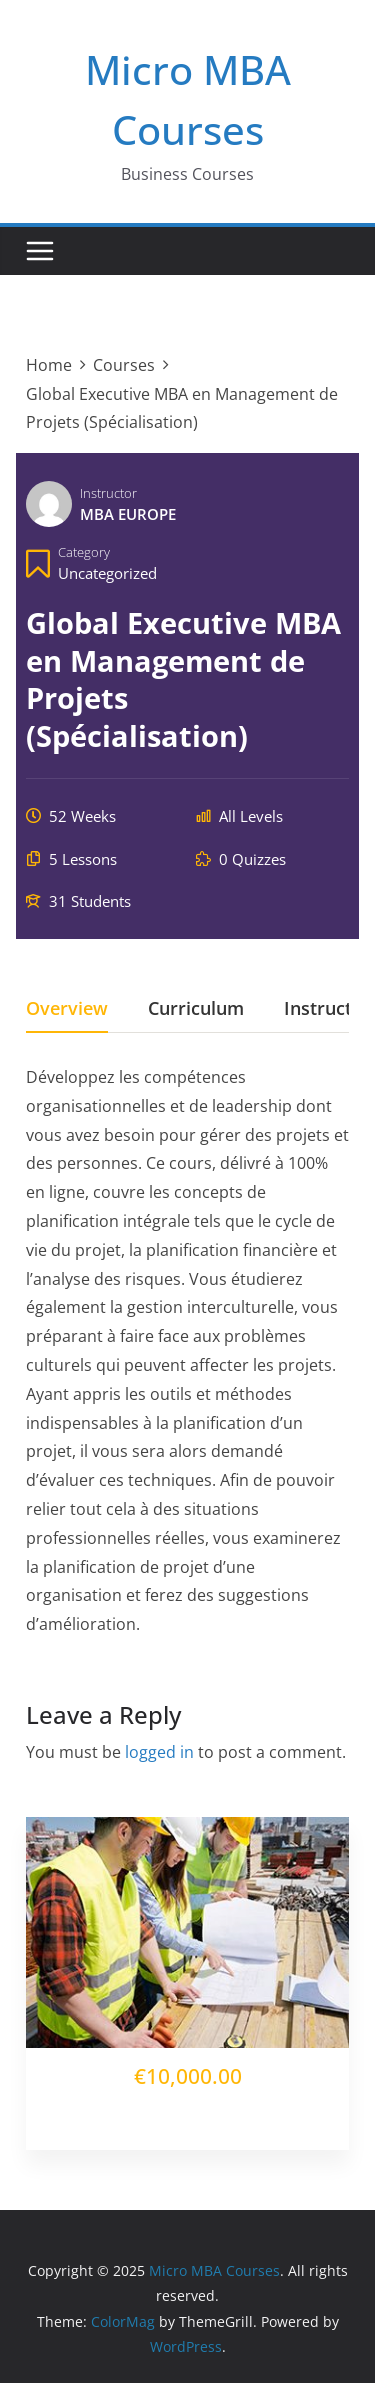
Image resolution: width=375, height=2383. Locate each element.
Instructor (108, 493)
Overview (67, 1009)
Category (84, 552)
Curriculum (196, 1009)
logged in (159, 1752)
